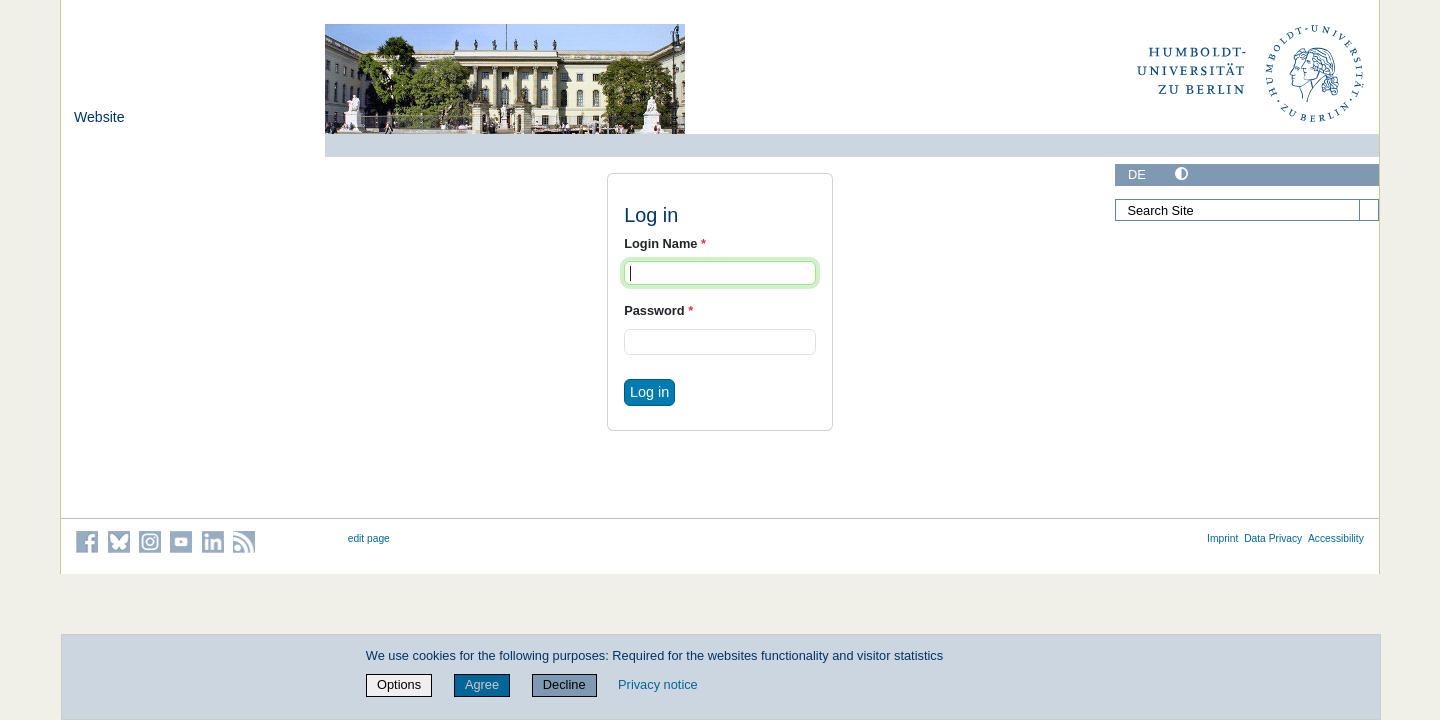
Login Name (665, 243)
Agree (482, 684)
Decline (564, 684)
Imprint (1222, 538)
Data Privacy (1273, 538)
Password (658, 310)
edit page (369, 538)
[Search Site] (1247, 210)
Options (399, 684)
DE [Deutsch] (1137, 174)
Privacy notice (658, 684)
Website (99, 117)
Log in (649, 392)
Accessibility (1336, 538)
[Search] (1369, 210)
